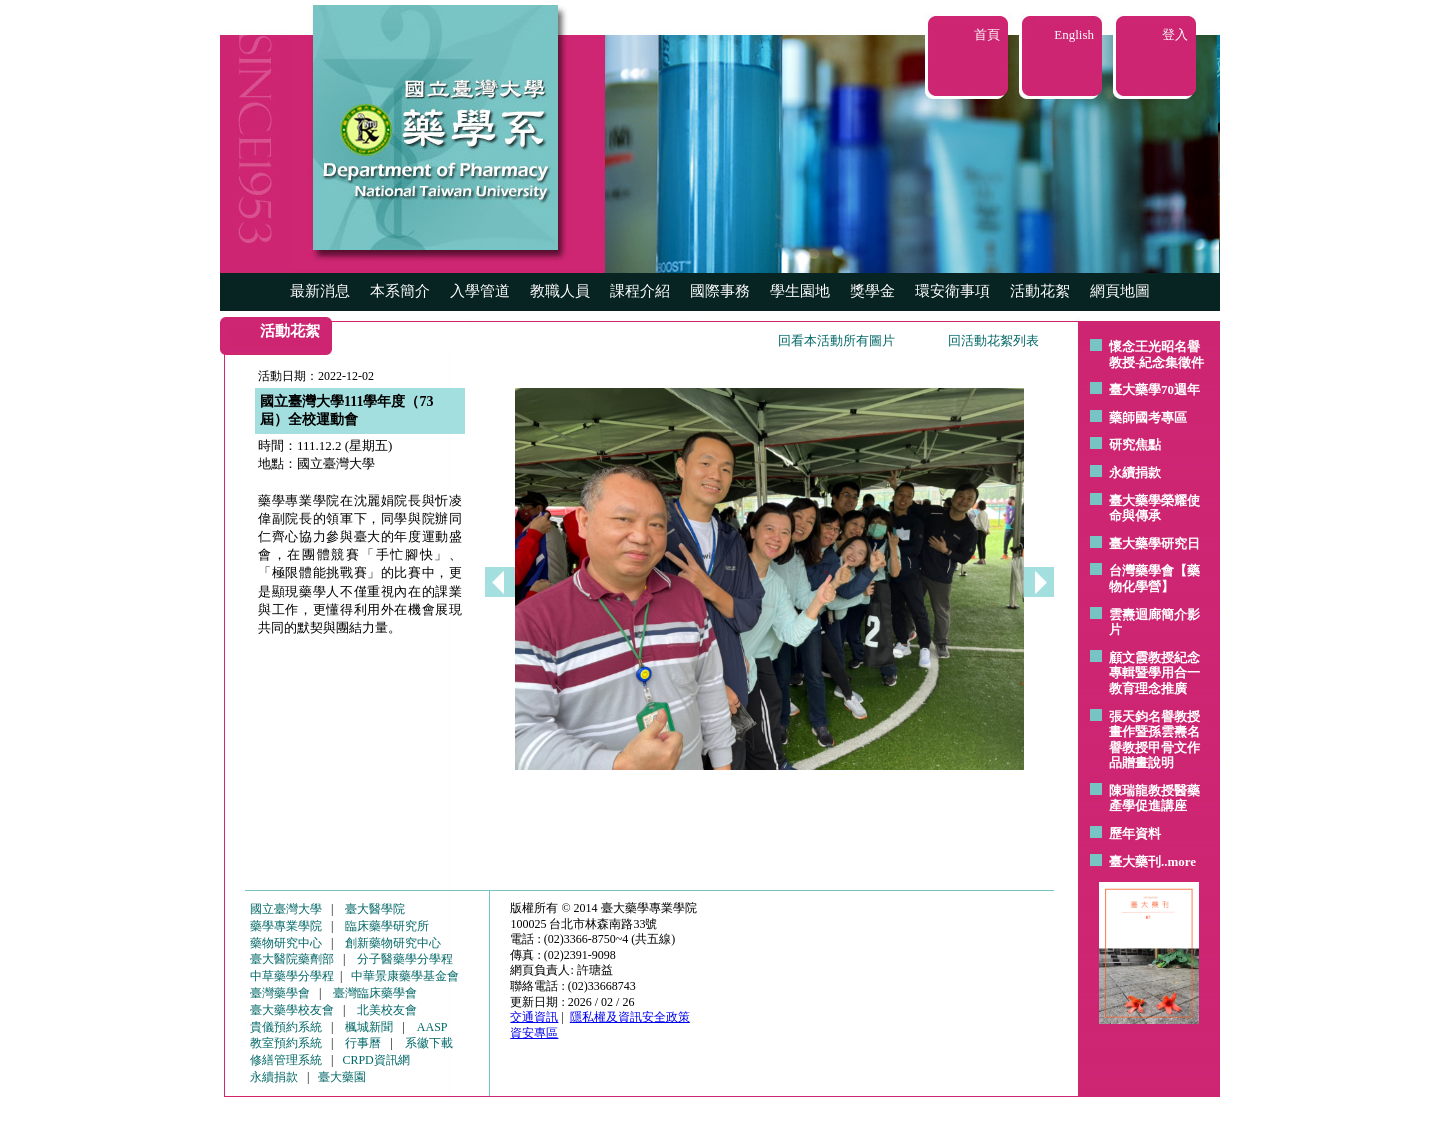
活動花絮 (1040, 291)
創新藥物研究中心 (393, 943)
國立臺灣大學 (286, 909)
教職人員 (560, 291)
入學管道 (480, 291)
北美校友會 (387, 1010)
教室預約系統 (286, 1043)
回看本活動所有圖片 (836, 340)
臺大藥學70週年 (1154, 389)
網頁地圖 (1120, 291)
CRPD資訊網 (375, 1060)
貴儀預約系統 (286, 1027)
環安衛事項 (952, 291)
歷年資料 (1135, 833)
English (1074, 34)
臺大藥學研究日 (1154, 543)
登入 (1175, 34)
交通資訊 (534, 1017)
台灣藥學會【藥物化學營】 (1154, 578)
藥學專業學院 (286, 926)
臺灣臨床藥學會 (375, 993)
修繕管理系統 (286, 1060)
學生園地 (800, 291)
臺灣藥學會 (280, 993)
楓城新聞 (369, 1027)
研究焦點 (1135, 444)
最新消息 (320, 291)
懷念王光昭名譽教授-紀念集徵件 (1156, 354)
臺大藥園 (342, 1077)
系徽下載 (429, 1043)
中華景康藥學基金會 (405, 976)
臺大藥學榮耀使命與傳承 (1154, 508)
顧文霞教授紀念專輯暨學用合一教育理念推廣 (1154, 673)
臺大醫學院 (375, 909)
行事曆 (363, 1043)
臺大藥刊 (1135, 861)
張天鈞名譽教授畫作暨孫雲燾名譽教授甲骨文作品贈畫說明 (1154, 740)
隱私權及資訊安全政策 (630, 1017)
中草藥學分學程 (292, 976)
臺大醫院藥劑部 (292, 959)
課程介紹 (640, 291)
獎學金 (872, 291)
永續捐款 (1135, 472)
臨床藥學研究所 (387, 926)
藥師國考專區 (1148, 417)
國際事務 (720, 291)
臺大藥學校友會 (292, 1010)
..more (1178, 861)
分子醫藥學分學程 (405, 959)
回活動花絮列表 (993, 340)
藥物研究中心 (286, 943)
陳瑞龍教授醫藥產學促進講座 (1154, 798)
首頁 (987, 34)
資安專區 (534, 1033)
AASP (432, 1027)
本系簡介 (400, 291)
